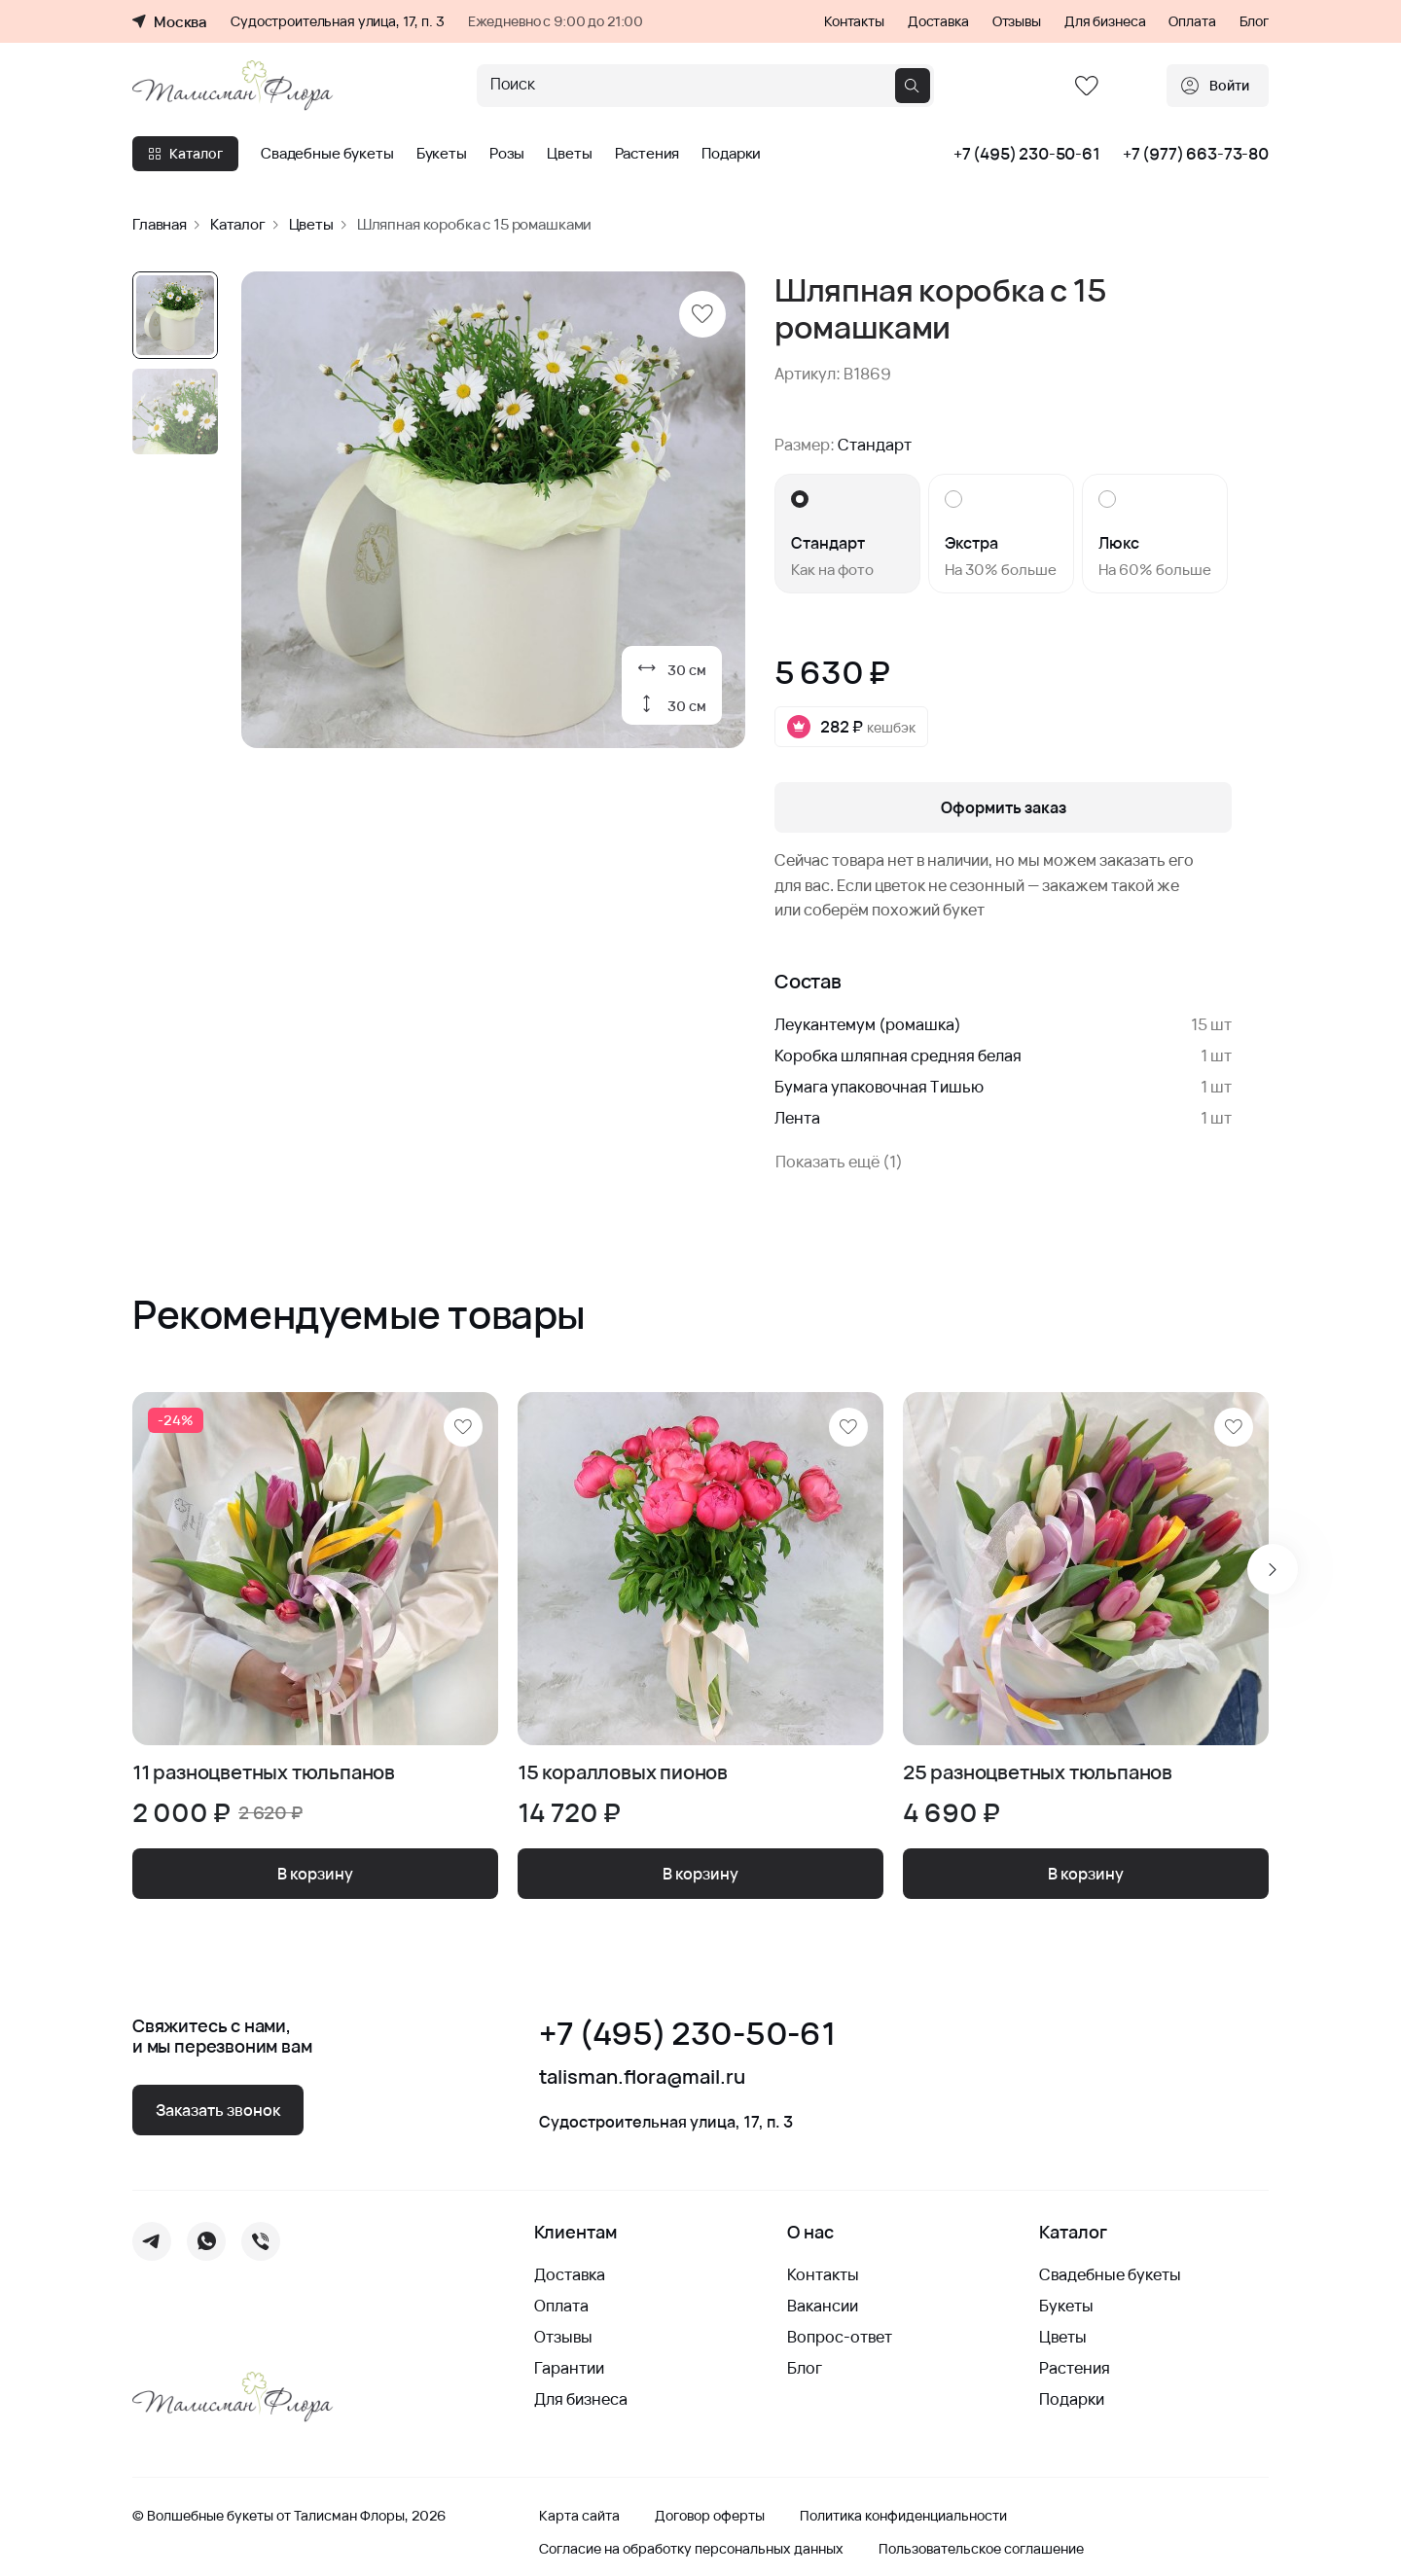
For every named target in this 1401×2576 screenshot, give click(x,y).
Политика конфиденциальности (903, 2515)
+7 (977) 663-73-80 (1196, 153)
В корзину (315, 1873)
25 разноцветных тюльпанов (1037, 1772)
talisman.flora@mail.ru (642, 2077)
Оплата (1191, 21)
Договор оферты (710, 2515)
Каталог (185, 153)
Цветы (569, 154)
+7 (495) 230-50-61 (1026, 153)
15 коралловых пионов (623, 1772)
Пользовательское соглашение (981, 2549)
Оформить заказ (1003, 807)
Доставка (938, 21)
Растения (647, 154)
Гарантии (569, 2368)
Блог (1254, 21)
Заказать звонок (218, 2110)
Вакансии (822, 2305)
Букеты (441, 154)
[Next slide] (1272, 1569)
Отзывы (1016, 21)
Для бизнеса (1104, 21)
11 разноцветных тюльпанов (263, 1772)
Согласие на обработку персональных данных (691, 2549)
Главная (159, 224)
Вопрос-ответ (839, 2336)
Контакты (854, 21)
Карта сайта (579, 2515)
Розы (506, 154)
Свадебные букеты (327, 154)
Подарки (731, 154)
